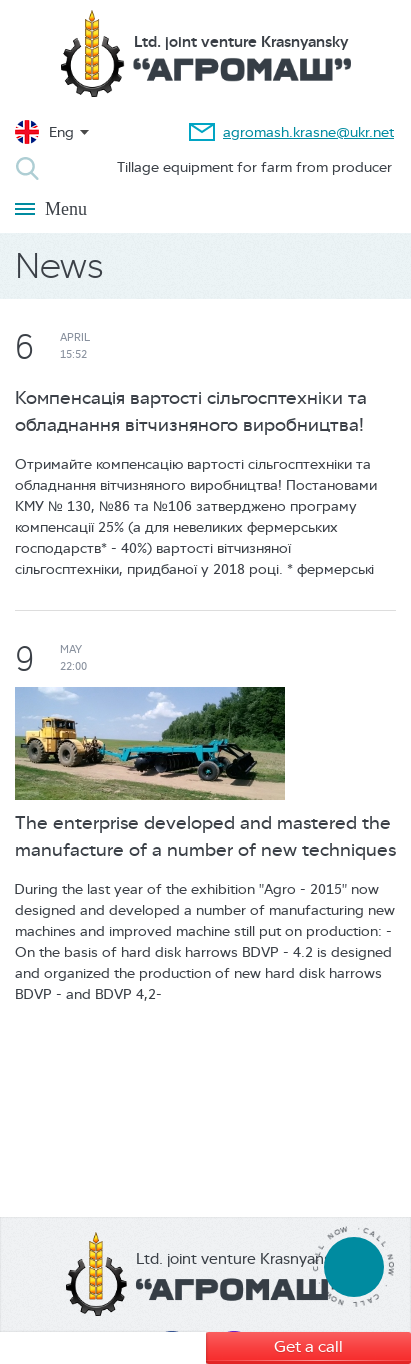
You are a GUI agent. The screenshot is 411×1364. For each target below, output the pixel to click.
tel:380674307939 (353, 1266)
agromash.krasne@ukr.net (308, 132)
